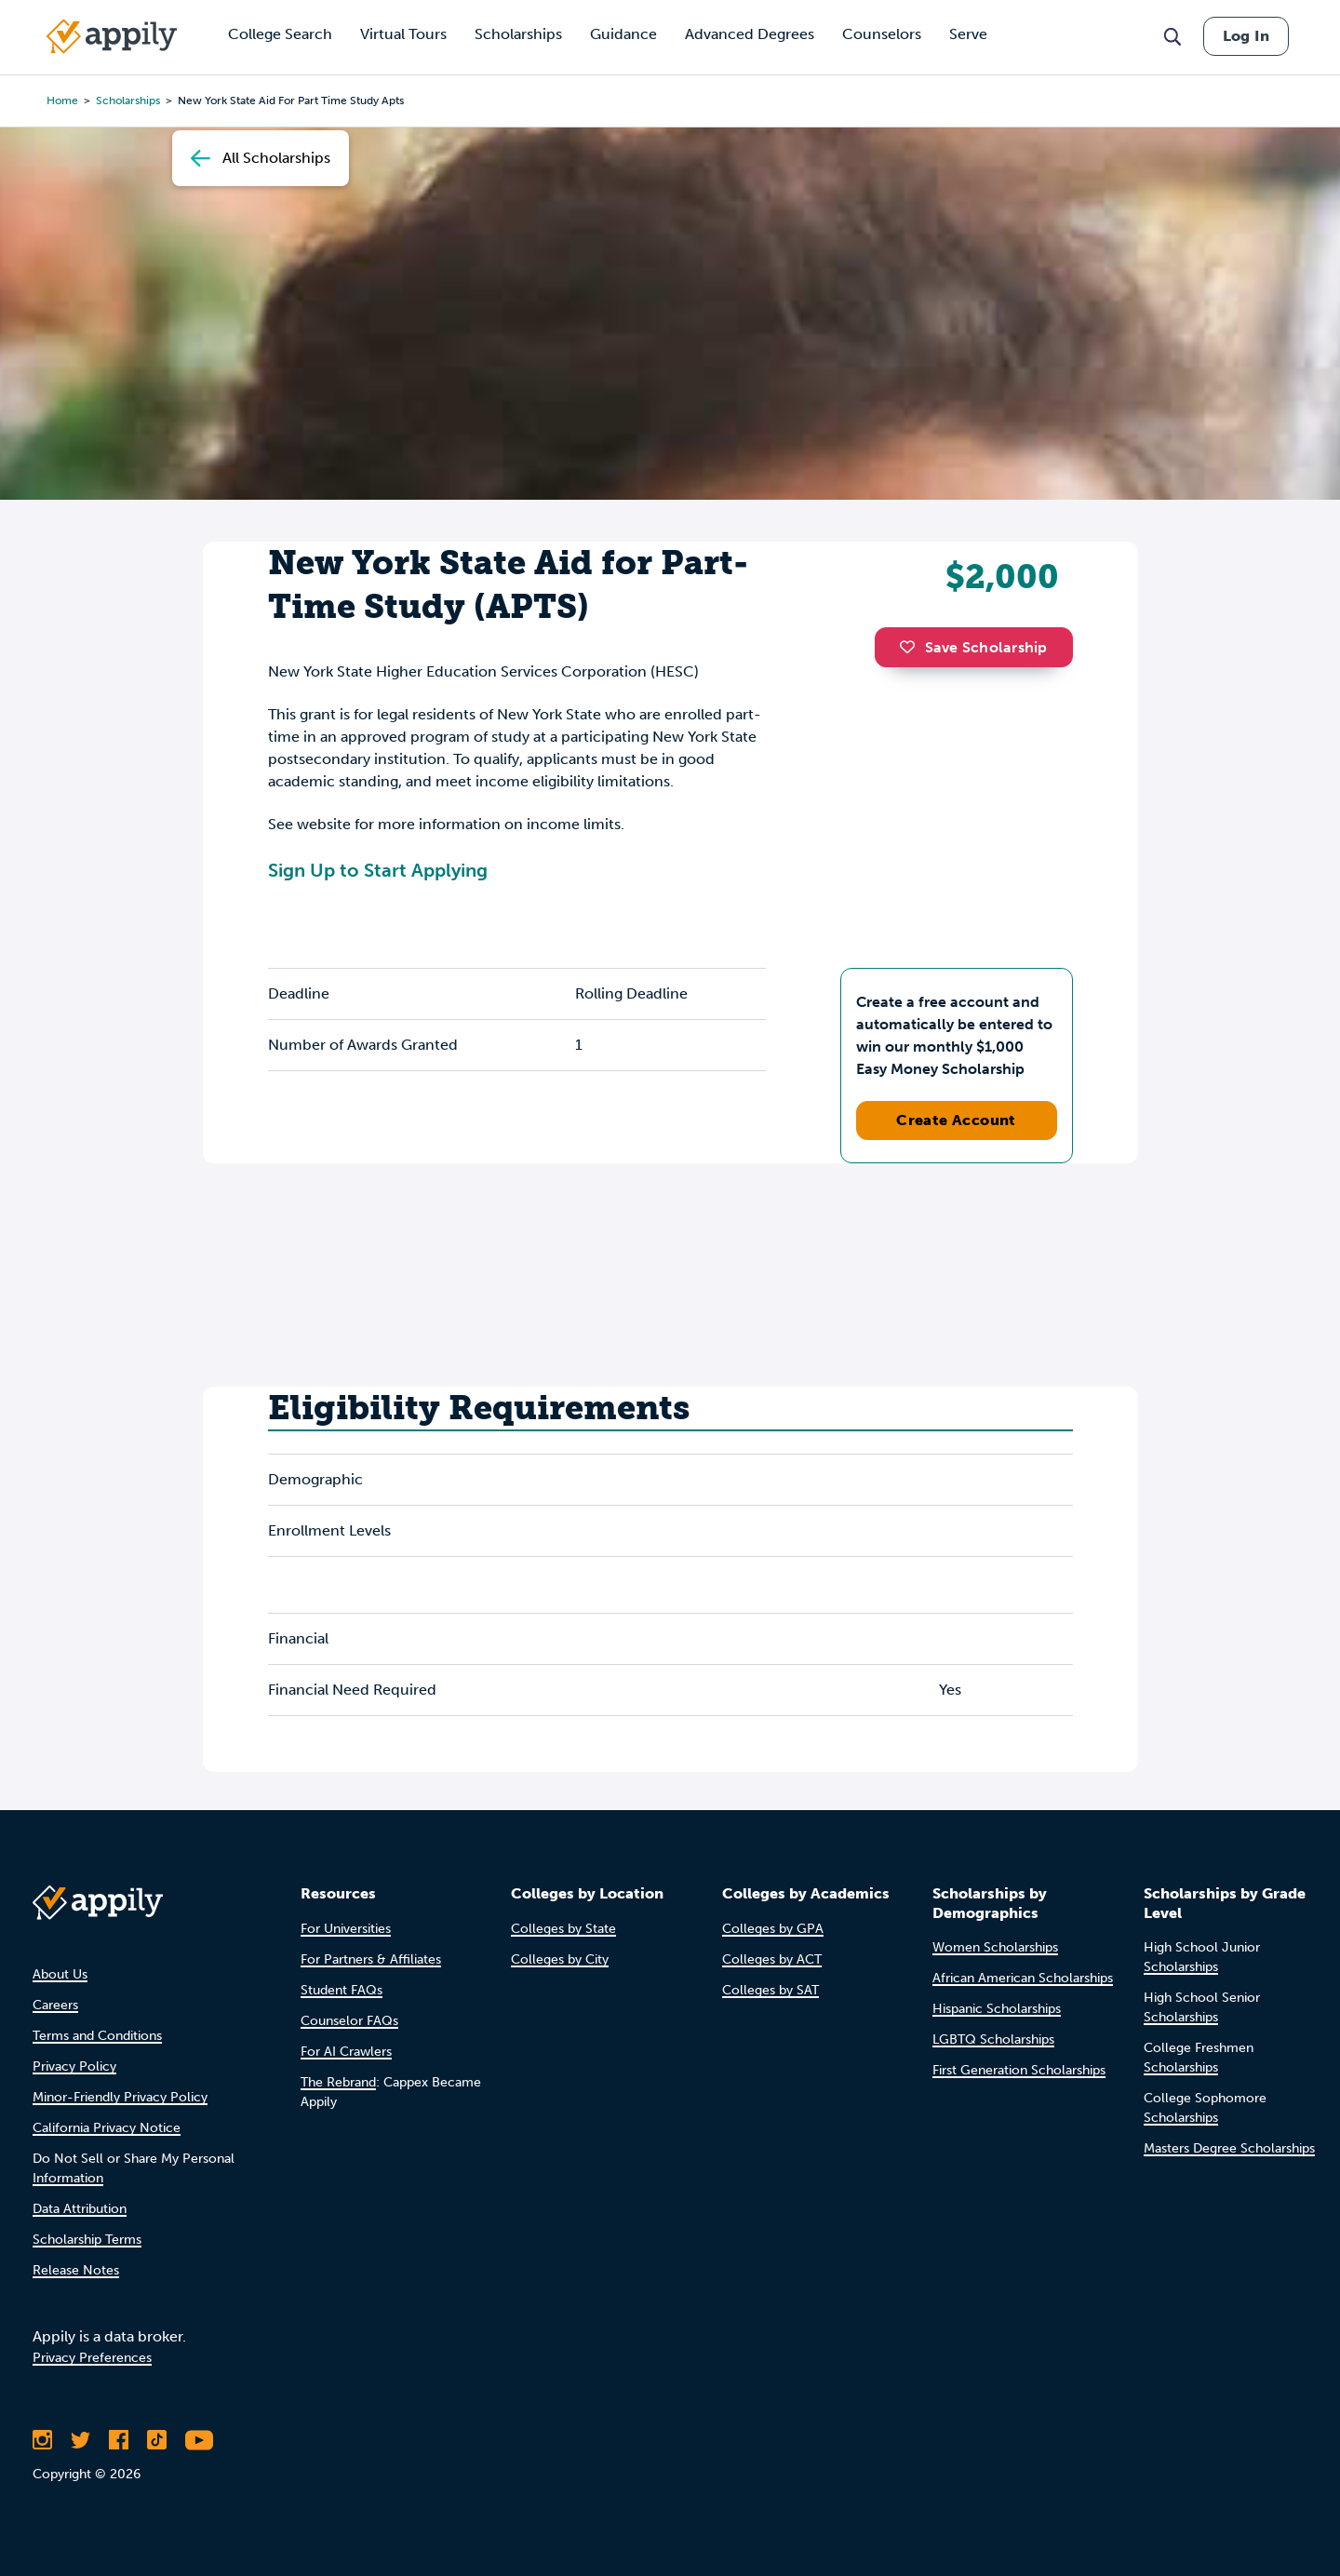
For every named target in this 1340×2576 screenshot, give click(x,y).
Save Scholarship (973, 647)
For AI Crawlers (346, 2051)
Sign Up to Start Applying (378, 870)
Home (62, 100)
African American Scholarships (1022, 1978)
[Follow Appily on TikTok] (157, 2440)
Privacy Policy (74, 2066)
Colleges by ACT (772, 1959)
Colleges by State (563, 1929)
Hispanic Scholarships (996, 2009)
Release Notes (76, 2270)
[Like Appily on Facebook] (118, 2440)
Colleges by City (560, 1959)
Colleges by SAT (770, 1990)
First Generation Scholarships (1019, 2070)
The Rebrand (338, 2082)
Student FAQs (341, 1990)
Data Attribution (80, 2209)
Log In (1246, 36)
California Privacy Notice (107, 2128)
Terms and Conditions (97, 2036)
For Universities (346, 1929)
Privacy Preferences (92, 2358)
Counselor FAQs (349, 2021)
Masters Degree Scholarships (1229, 2148)
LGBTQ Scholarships (993, 2039)
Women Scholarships (995, 1947)
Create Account (956, 1120)
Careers (55, 2005)
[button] (912, 646)
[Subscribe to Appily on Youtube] (199, 2440)
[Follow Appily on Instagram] (42, 2440)
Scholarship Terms (87, 2239)
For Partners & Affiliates (371, 1959)
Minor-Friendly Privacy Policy (120, 2097)
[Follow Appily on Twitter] (80, 2440)
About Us (60, 1974)
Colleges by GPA (773, 1929)
